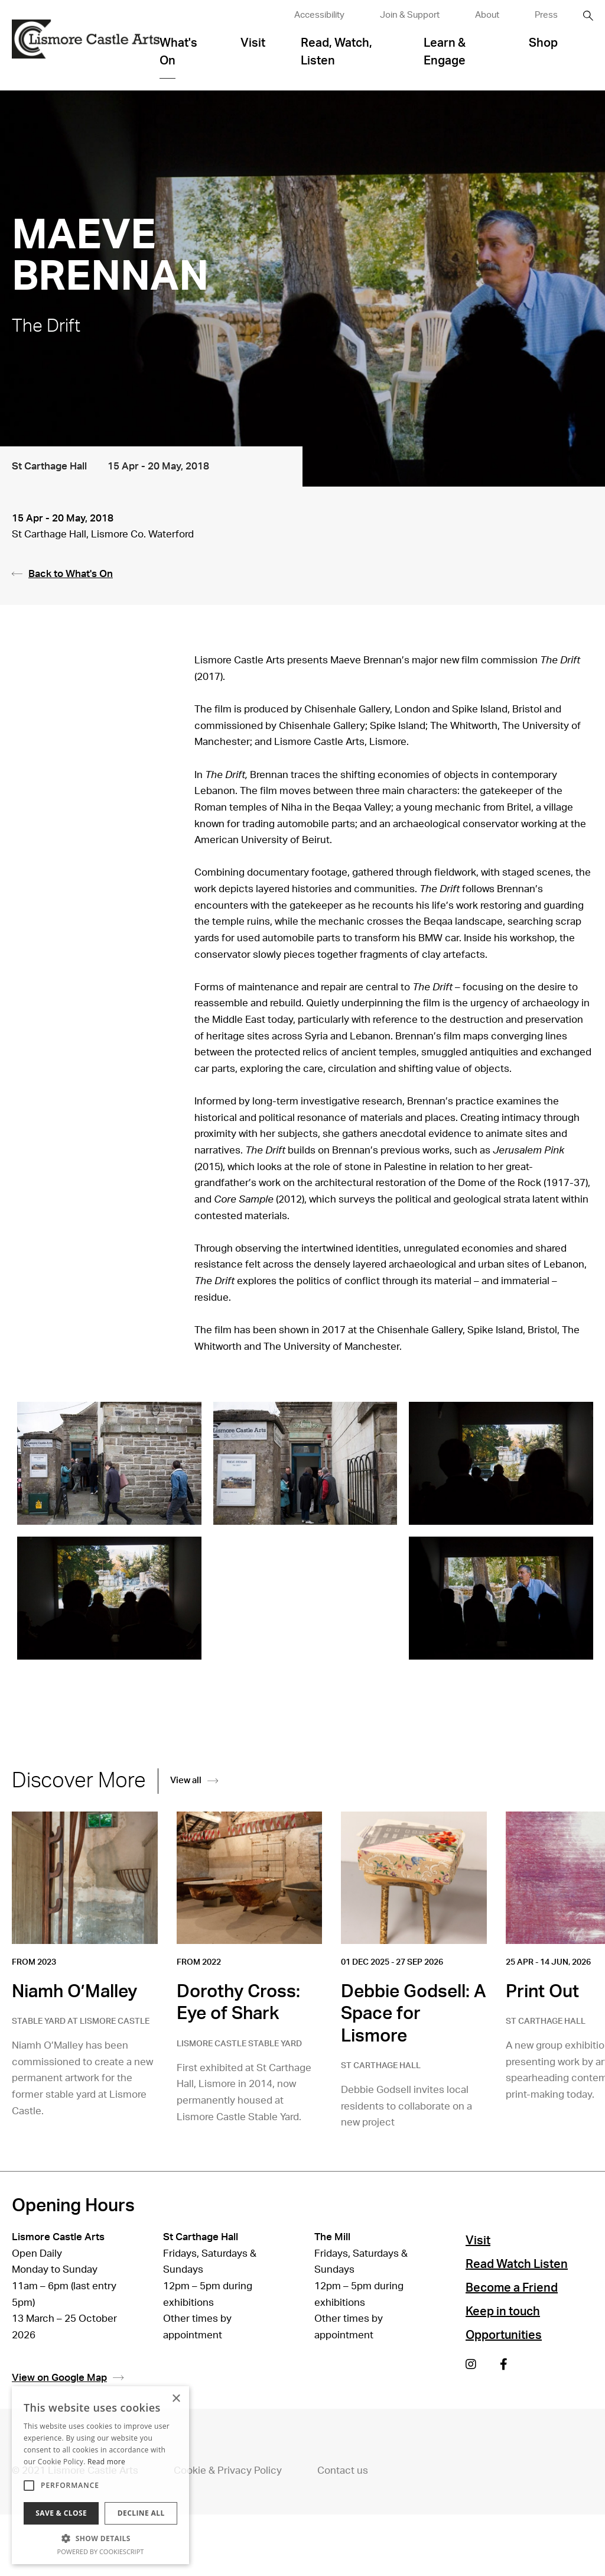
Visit (252, 43)
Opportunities (504, 2335)
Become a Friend (512, 2288)
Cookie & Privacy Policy (228, 2470)
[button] (100, 2538)
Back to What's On (62, 574)
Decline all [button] (141, 2513)
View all (194, 1780)
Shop (543, 43)
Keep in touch (503, 2312)
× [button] (175, 2398)
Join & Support (410, 15)
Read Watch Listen (517, 2264)
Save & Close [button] (61, 2513)
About (487, 15)
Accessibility (319, 15)
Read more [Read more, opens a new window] (106, 2462)
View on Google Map (67, 2378)
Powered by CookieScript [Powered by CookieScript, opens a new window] (100, 2551)
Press (546, 15)
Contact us (342, 2470)
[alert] (100, 2475)
